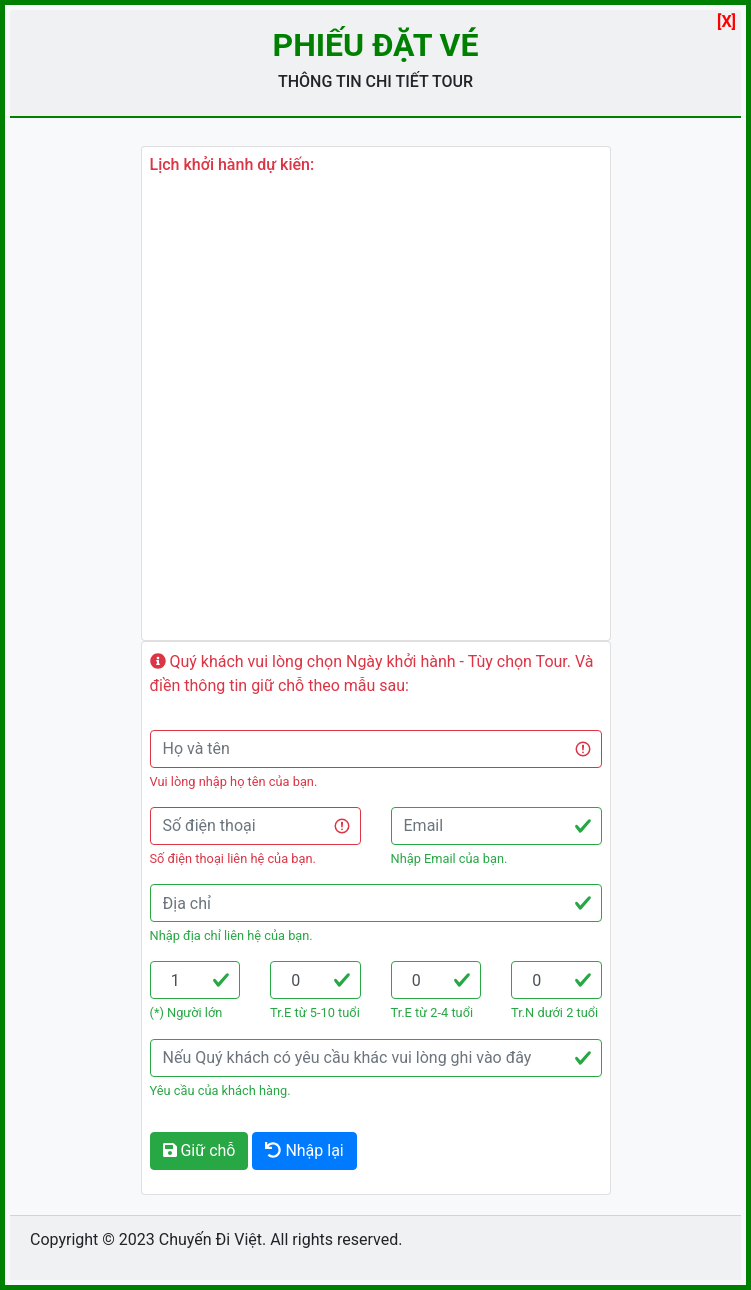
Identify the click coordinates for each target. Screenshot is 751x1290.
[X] (726, 21)
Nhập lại (304, 1150)
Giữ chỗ (199, 1150)
